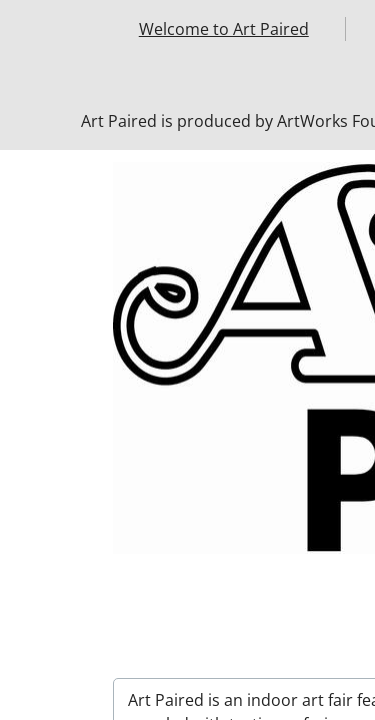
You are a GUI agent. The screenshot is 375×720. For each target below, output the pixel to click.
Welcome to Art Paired (224, 29)
